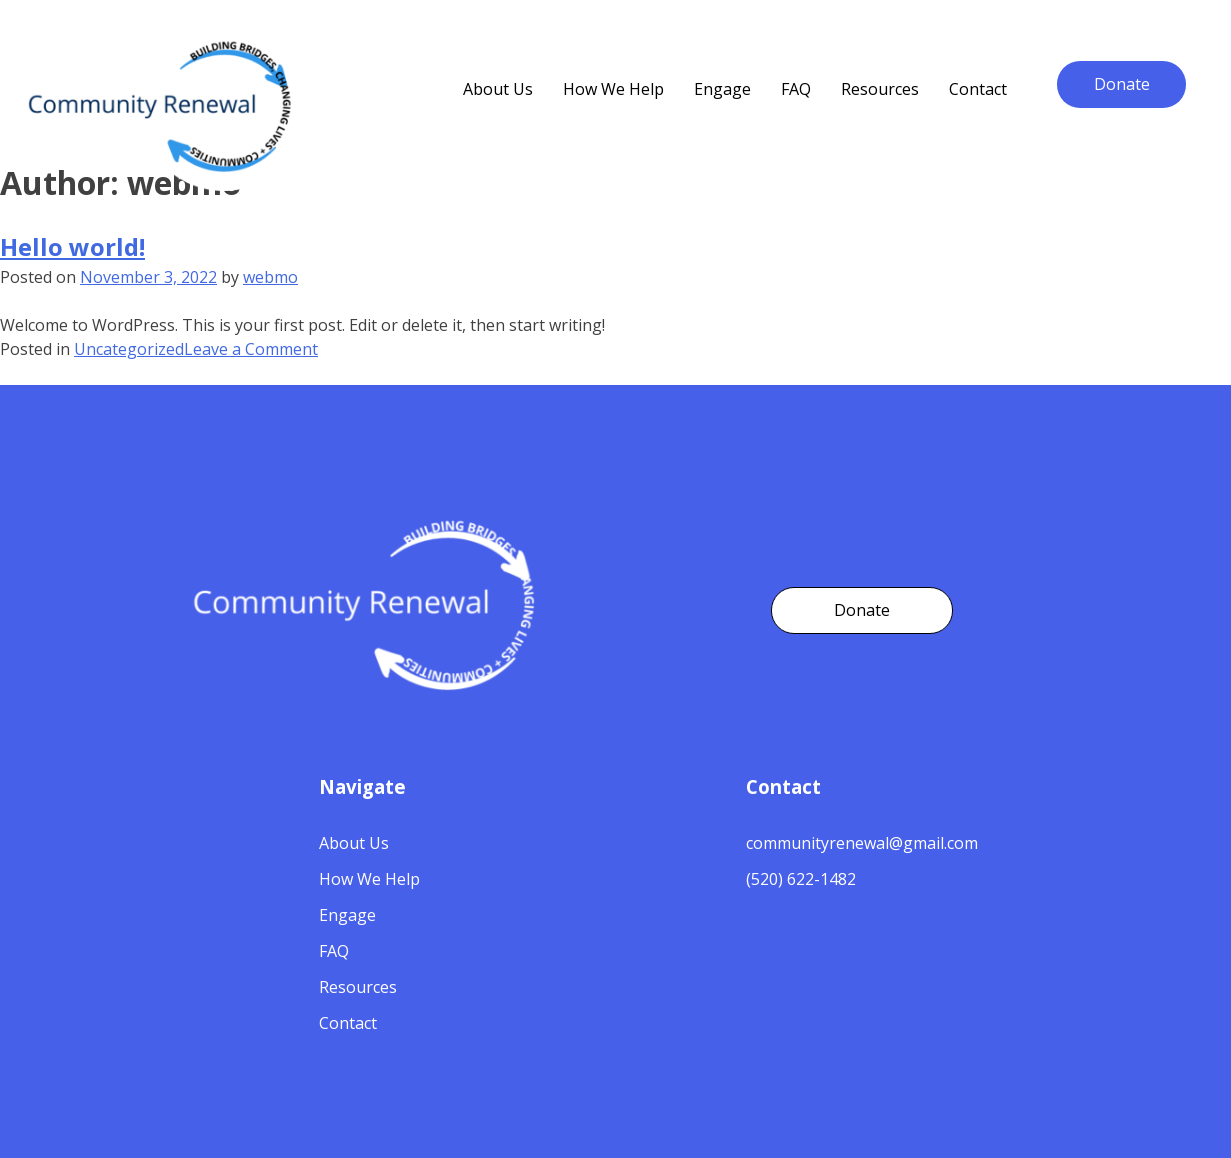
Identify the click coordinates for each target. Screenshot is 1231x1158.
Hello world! (72, 246)
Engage (722, 89)
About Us (354, 843)
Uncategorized (129, 349)
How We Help (613, 89)
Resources (880, 89)
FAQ (796, 89)
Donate (1122, 84)
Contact (978, 89)
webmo (270, 277)
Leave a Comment (251, 349)
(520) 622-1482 (801, 879)
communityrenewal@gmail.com (862, 843)
